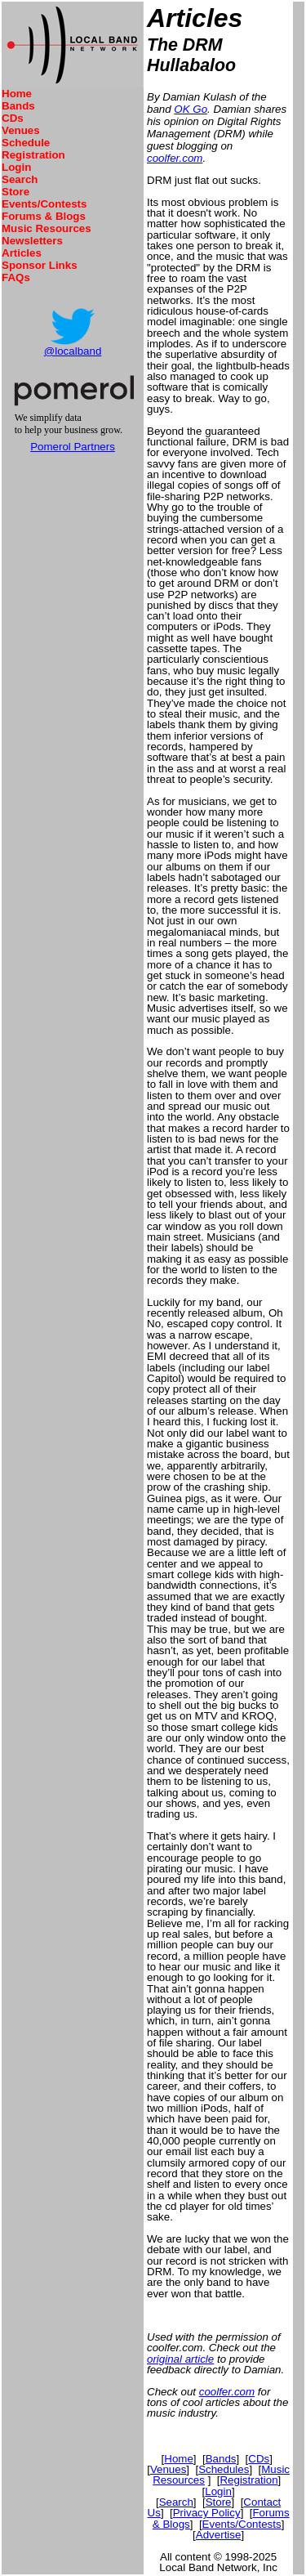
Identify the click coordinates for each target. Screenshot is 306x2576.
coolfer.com (174, 158)
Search (20, 179)
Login (16, 167)
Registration (33, 155)
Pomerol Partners (72, 447)
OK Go (190, 109)
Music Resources (46, 228)
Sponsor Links (40, 265)
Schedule (26, 142)
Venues (21, 130)
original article (180, 2359)
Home (17, 93)
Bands (18, 106)
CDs (13, 118)
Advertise (219, 2535)
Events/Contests (44, 204)
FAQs (16, 277)
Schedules (223, 2469)
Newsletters (32, 241)
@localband (73, 351)
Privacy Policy (207, 2513)
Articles (22, 253)
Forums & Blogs (44, 216)
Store (15, 192)
